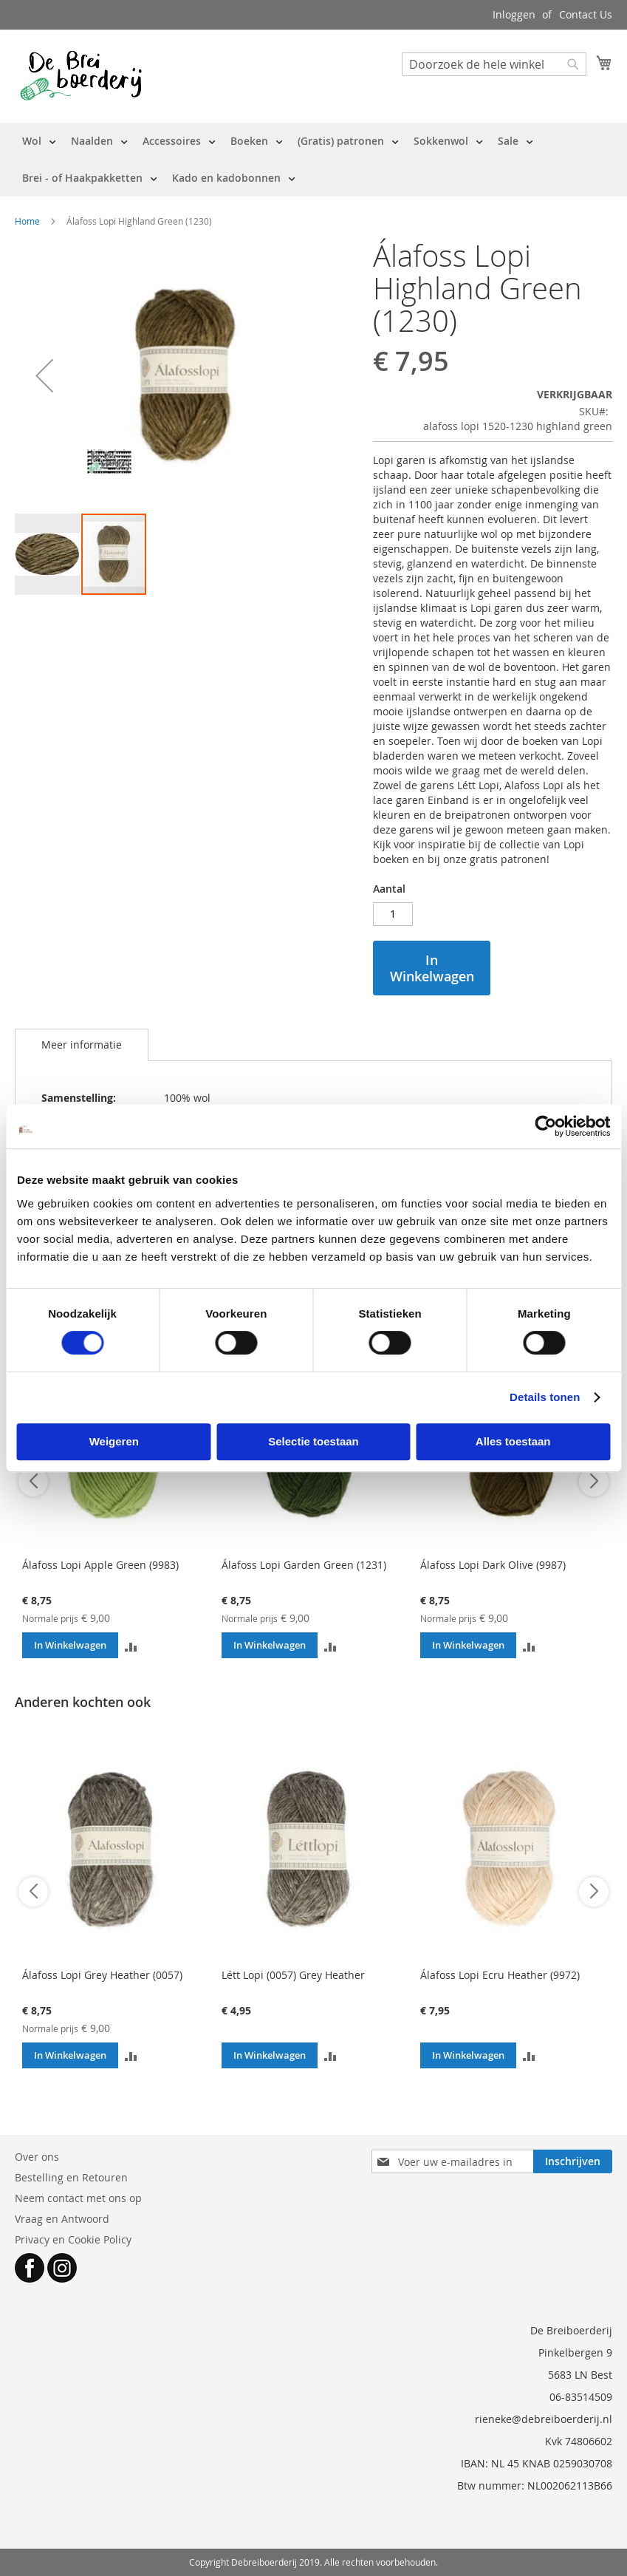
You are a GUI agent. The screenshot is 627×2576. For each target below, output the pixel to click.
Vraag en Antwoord (62, 2219)
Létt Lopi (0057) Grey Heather (293, 1975)
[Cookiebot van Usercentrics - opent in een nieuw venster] (545, 1126)
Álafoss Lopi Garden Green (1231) (304, 1565)
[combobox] (494, 64)
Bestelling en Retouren (71, 2177)
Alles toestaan (513, 1441)
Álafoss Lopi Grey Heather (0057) (102, 1975)
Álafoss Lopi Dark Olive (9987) (493, 1565)
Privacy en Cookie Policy (73, 2239)
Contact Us (585, 14)
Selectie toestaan (313, 1441)
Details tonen (545, 1397)
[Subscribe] (572, 2161)
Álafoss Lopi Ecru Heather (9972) (500, 1975)
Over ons (37, 2157)
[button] (44, 375)
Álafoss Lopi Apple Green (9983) (100, 1565)
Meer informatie (81, 1044)
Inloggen (514, 14)
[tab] (81, 1045)
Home (27, 221)
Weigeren (114, 1441)
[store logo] (81, 75)
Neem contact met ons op (78, 2198)
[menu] (313, 160)
